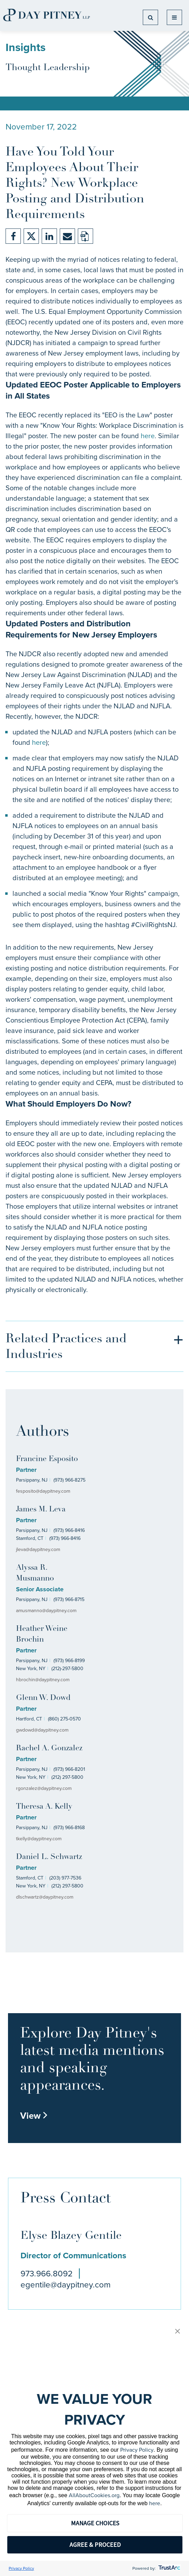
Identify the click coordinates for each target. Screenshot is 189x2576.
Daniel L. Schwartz (49, 1857)
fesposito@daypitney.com (43, 1491)
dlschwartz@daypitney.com (44, 1897)
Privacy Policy (137, 2450)
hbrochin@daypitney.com (42, 1679)
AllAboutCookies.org (94, 2495)
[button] (177, 2331)
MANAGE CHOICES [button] (95, 2523)
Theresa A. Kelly (44, 1807)
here (148, 436)
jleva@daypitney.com (38, 1549)
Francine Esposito (47, 1459)
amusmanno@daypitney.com (46, 1610)
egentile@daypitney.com (65, 2284)
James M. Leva (41, 1510)
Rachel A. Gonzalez (49, 1748)
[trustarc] (169, 2568)
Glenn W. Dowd (43, 1698)
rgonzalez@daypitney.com (44, 1788)
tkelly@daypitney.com (38, 1838)
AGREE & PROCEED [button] (95, 2545)
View (34, 2115)
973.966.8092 (46, 2273)
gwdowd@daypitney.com (42, 1730)
